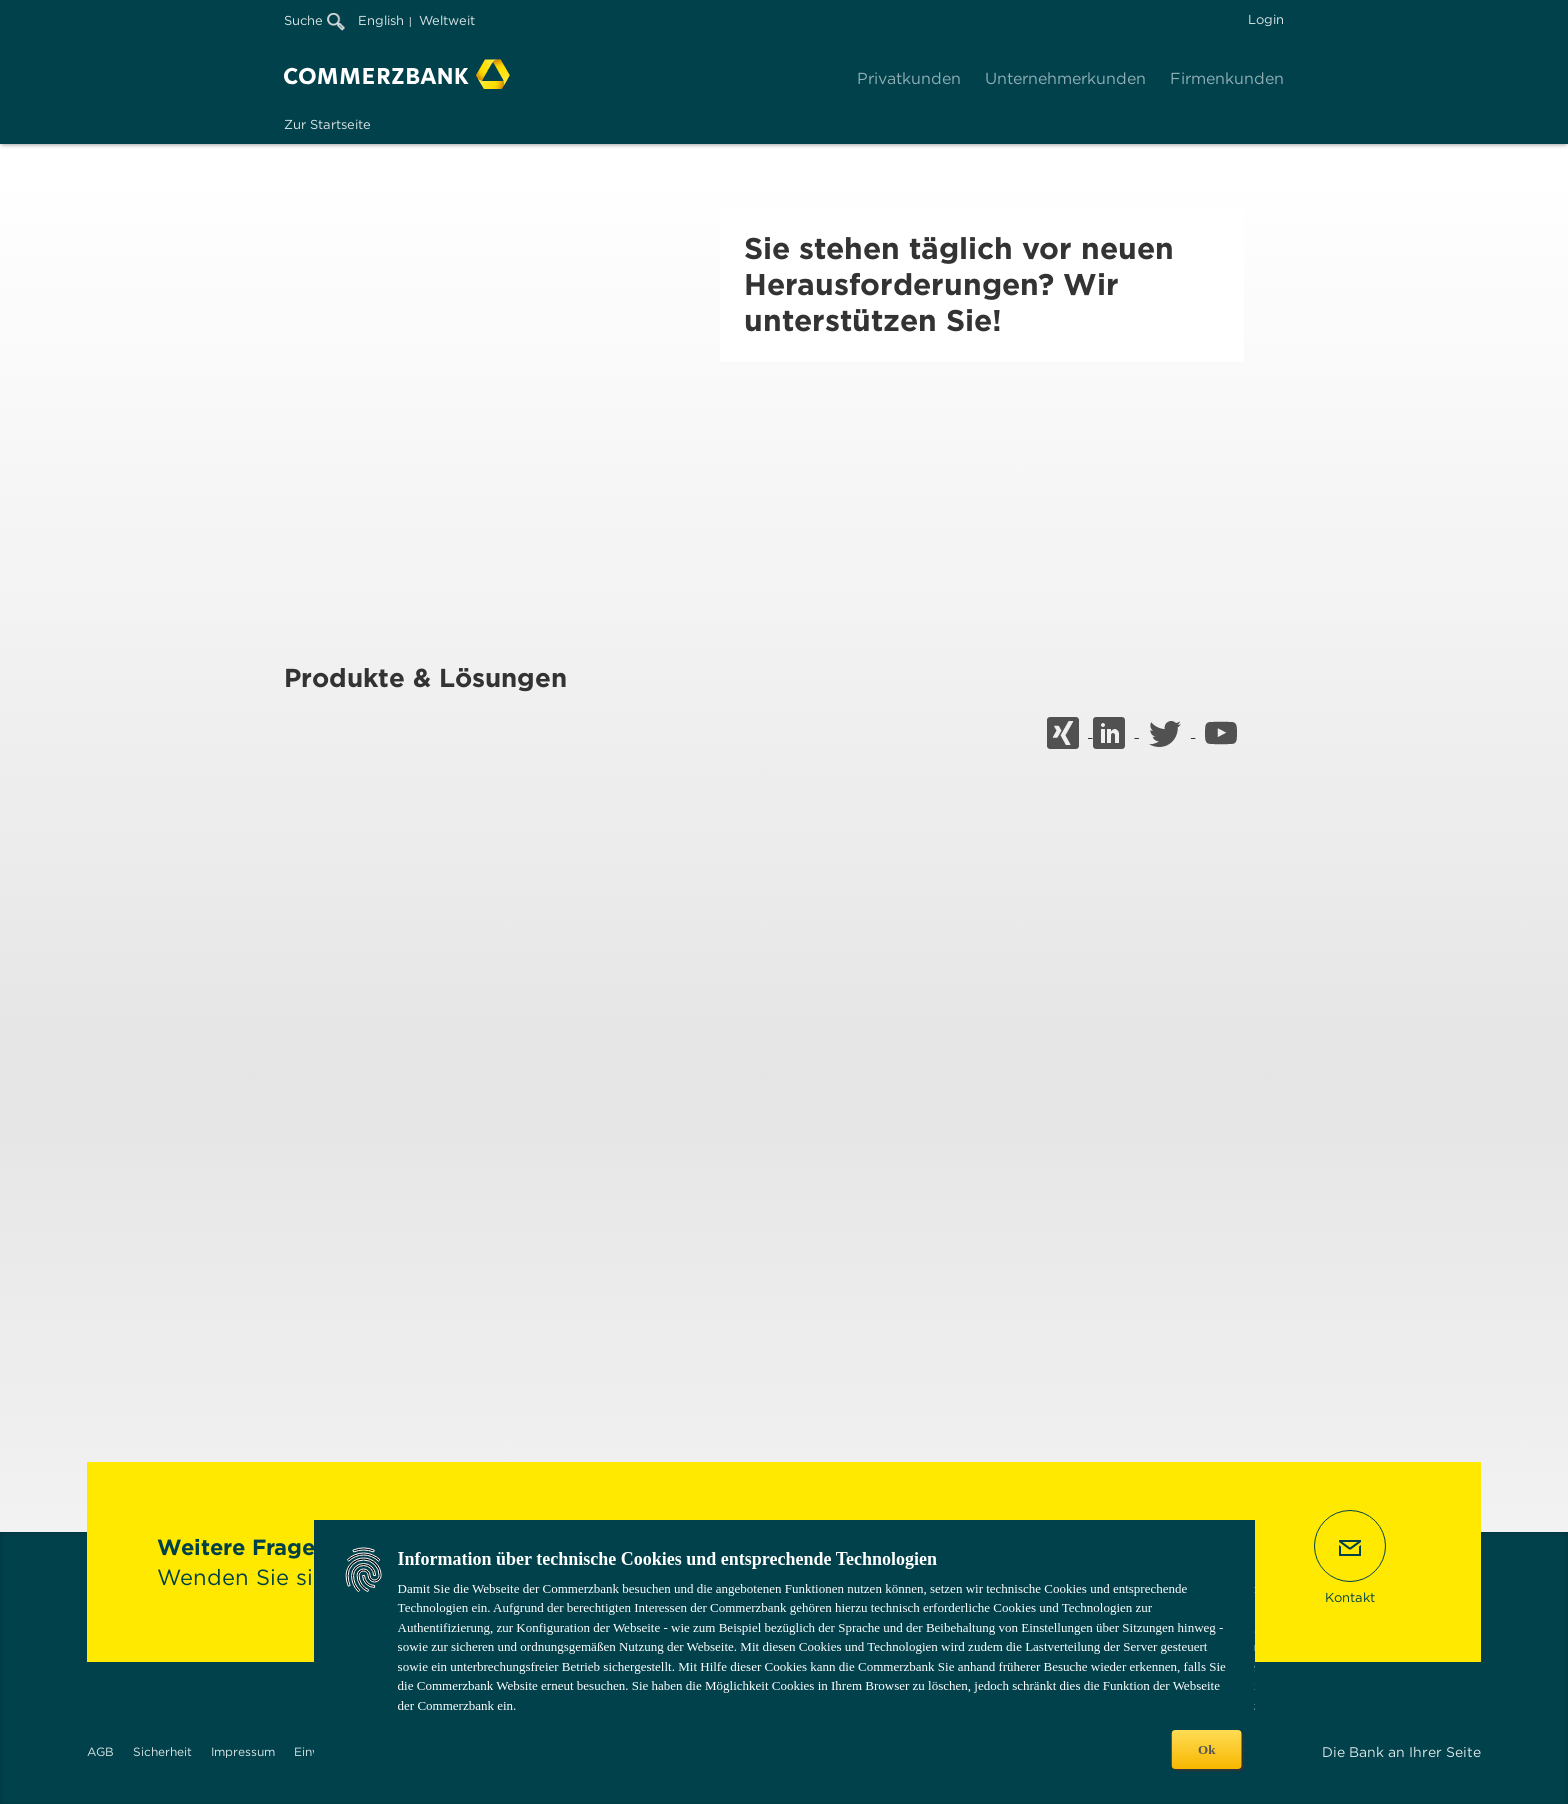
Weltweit (447, 20)
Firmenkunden (1227, 78)
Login (1266, 19)
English (381, 20)
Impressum (243, 1751)
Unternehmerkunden (1065, 78)
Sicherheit (162, 1751)
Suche (314, 20)
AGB (100, 1751)
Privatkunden (909, 78)
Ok (1206, 1749)
